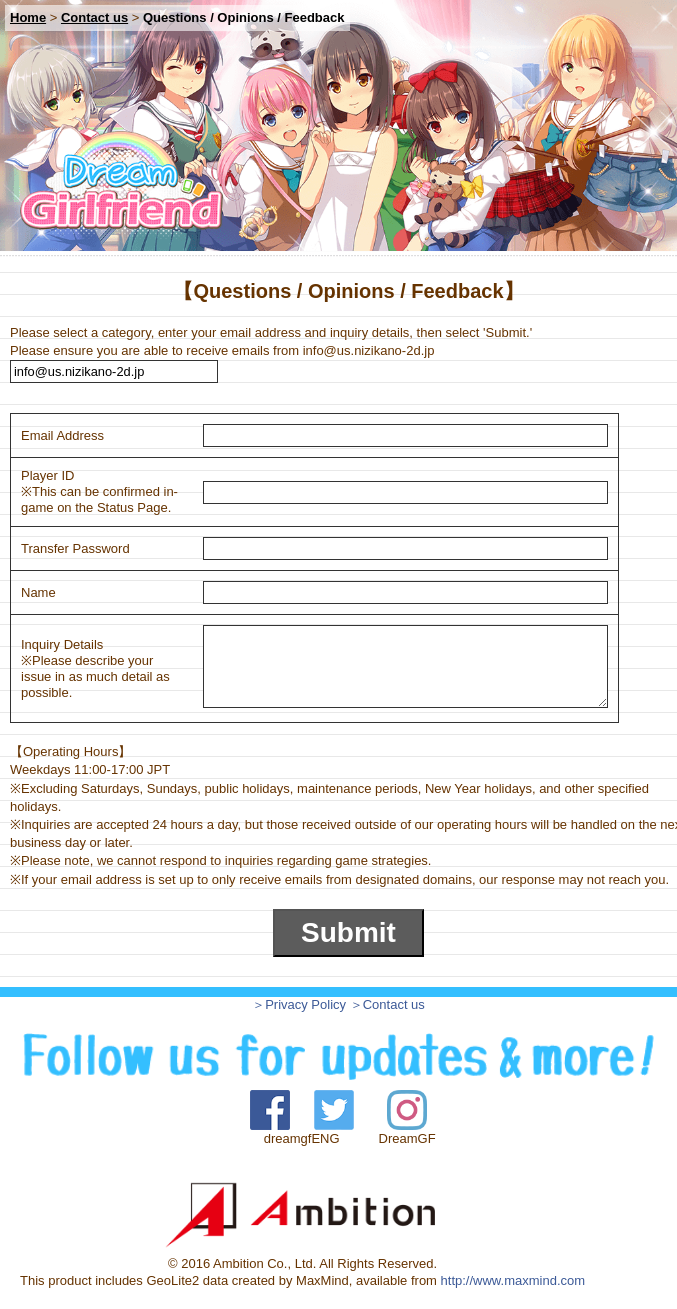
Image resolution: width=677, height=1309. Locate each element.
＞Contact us (387, 1004)
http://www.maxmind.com (513, 1280)
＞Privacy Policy (299, 1004)
